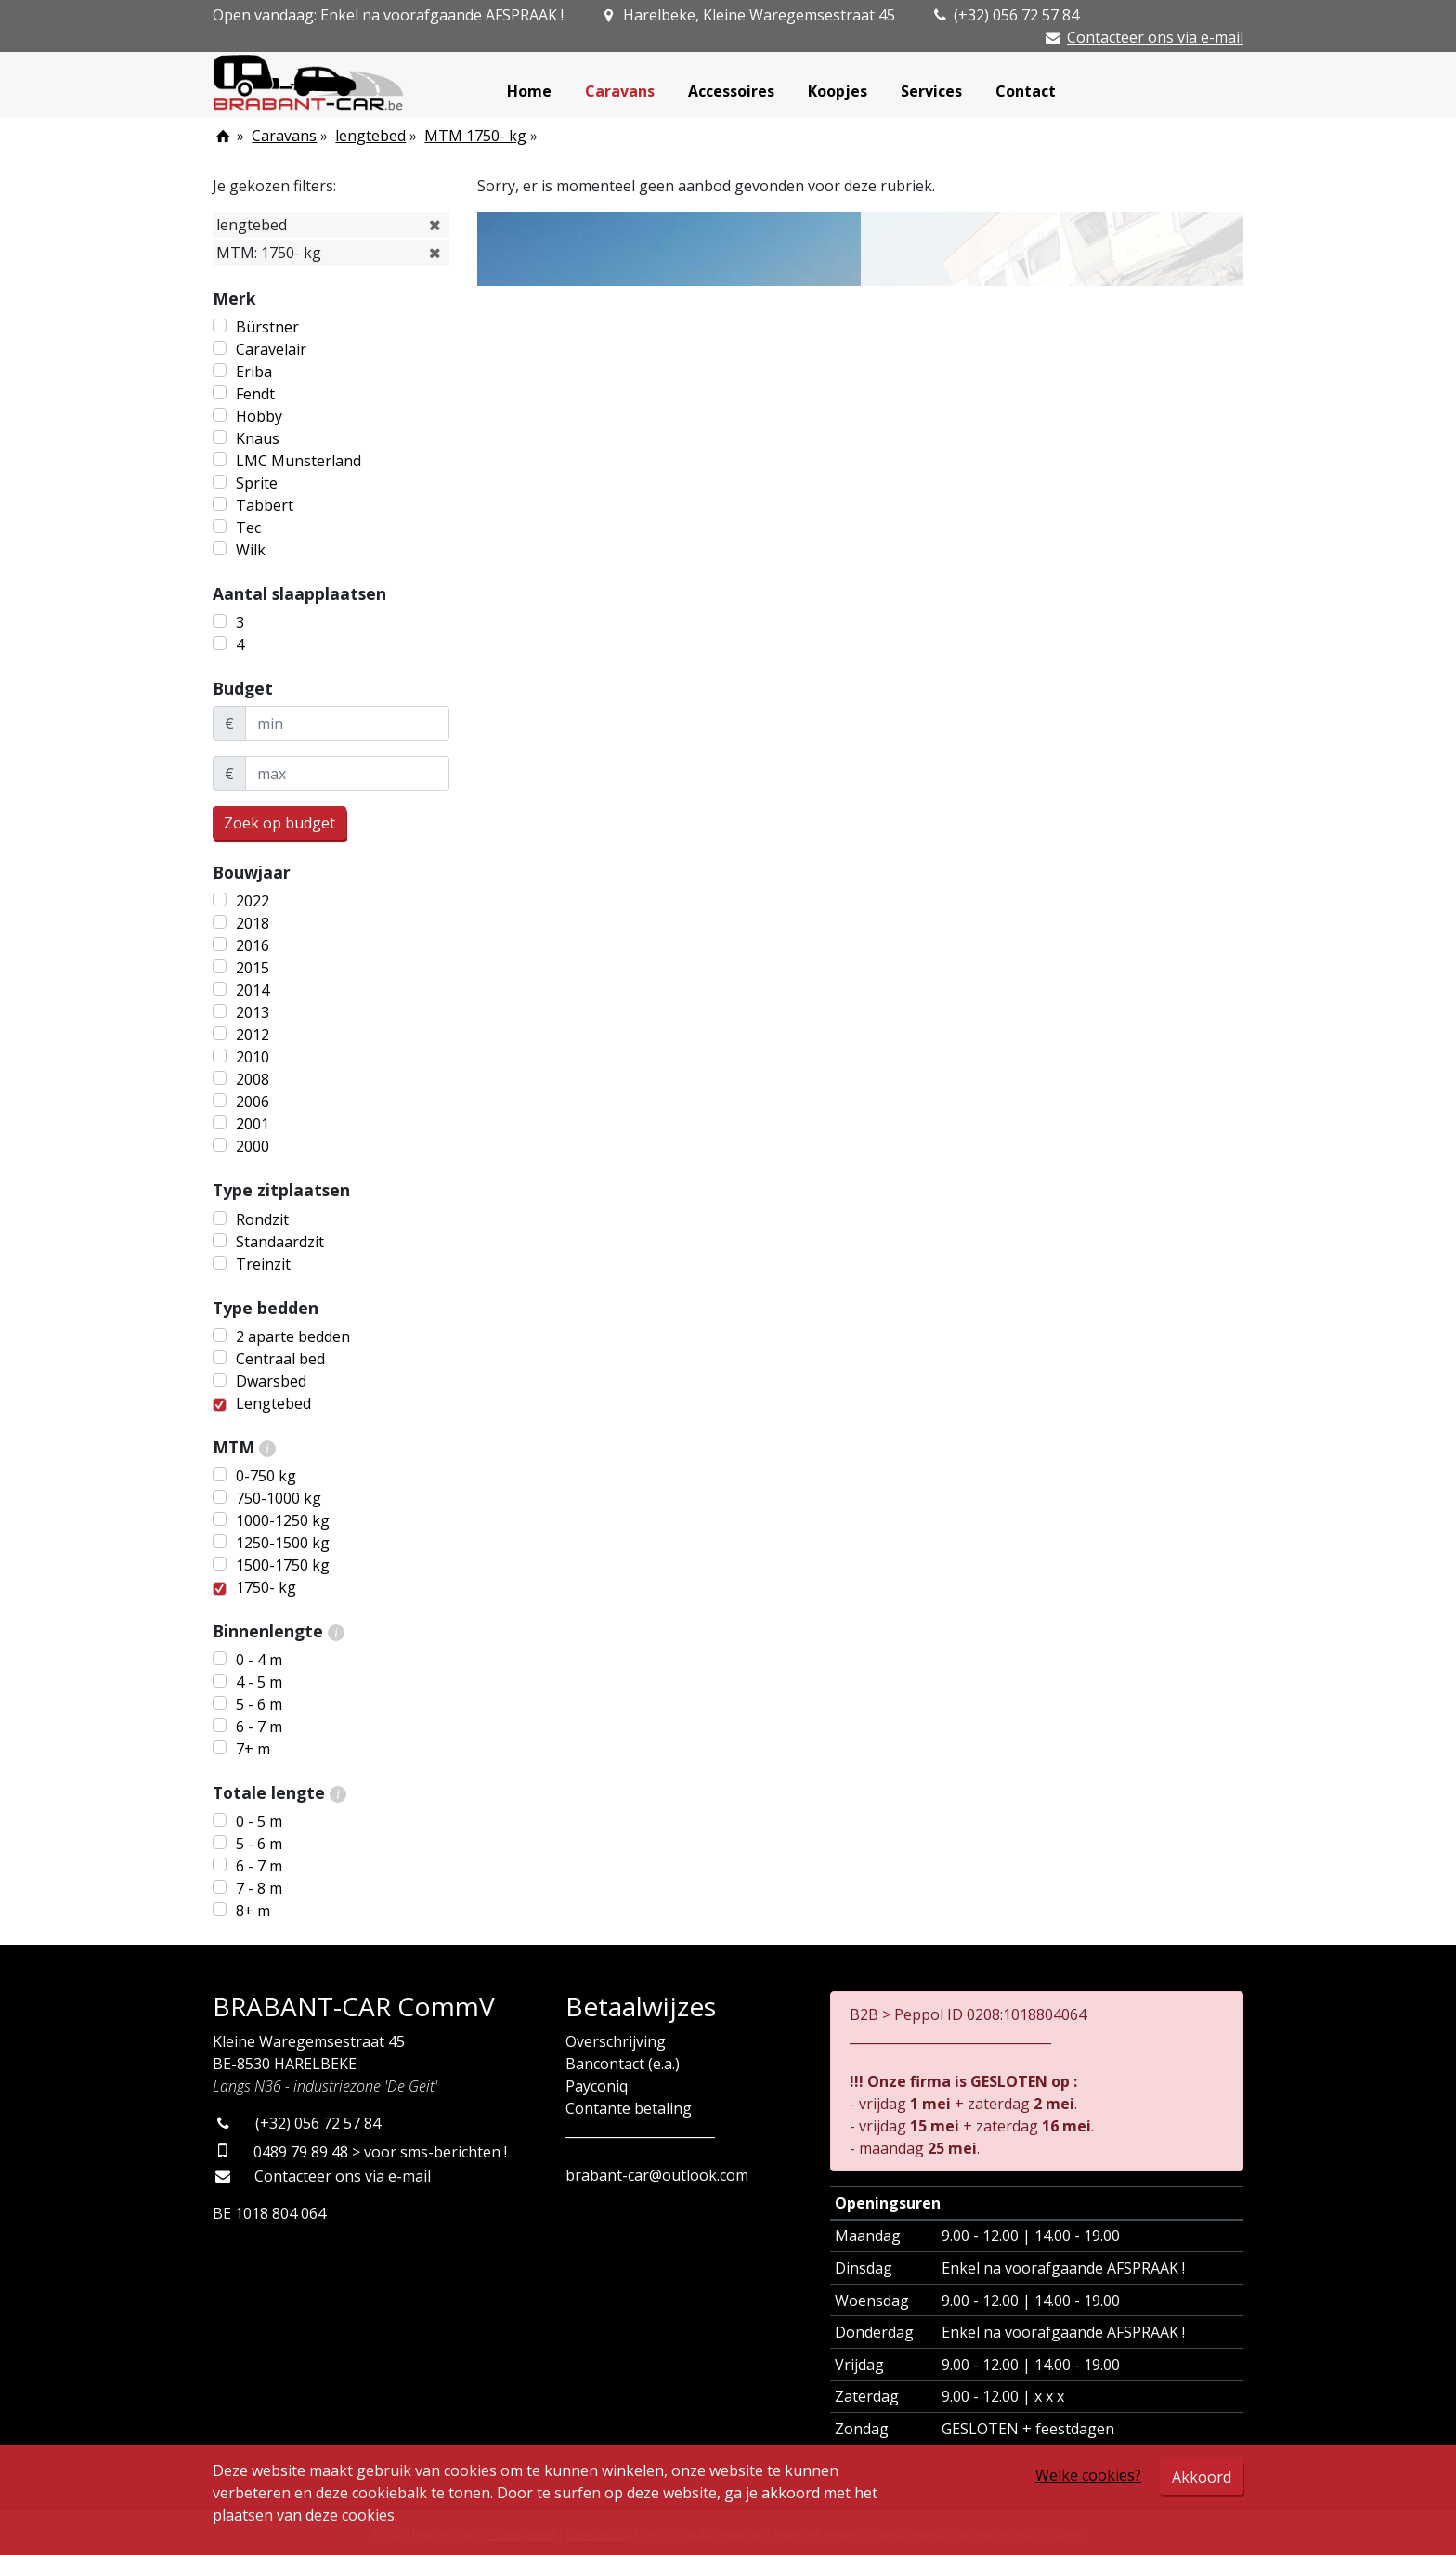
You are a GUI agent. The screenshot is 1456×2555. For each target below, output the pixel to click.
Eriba (254, 371)
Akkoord (1201, 2477)
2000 (252, 1146)
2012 (252, 1034)
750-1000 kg (278, 1498)
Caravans (620, 91)
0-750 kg (266, 1476)
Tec (248, 527)
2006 (252, 1101)
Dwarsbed (271, 1381)
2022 (252, 901)
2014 (252, 990)
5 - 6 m (259, 1704)
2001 (252, 1124)
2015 (252, 968)
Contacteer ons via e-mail (1155, 37)
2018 (252, 923)
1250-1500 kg (283, 1542)
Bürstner (267, 327)
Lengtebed (273, 1403)
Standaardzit (280, 1242)
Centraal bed (280, 1359)
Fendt (255, 394)
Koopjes (837, 91)
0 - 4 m (259, 1659)
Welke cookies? (1088, 2475)
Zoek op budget (279, 823)
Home (529, 91)
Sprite (257, 483)
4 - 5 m (259, 1682)
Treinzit (263, 1264)
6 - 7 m (259, 1726)
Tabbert (264, 505)
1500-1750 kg (283, 1565)
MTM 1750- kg (475, 135)
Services (931, 91)
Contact (1025, 91)
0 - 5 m (259, 1821)
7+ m (253, 1749)
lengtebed (370, 135)
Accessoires (731, 91)
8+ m (253, 1910)
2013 (252, 1012)
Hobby (259, 416)
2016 (252, 945)
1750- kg (266, 1587)
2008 (252, 1079)
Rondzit (262, 1219)
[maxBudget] (347, 773)
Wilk (251, 550)
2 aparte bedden (293, 1336)
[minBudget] (347, 723)
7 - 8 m (259, 1888)
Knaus (258, 438)
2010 (252, 1057)
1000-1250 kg (283, 1520)
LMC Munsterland (298, 460)
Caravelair (271, 349)
